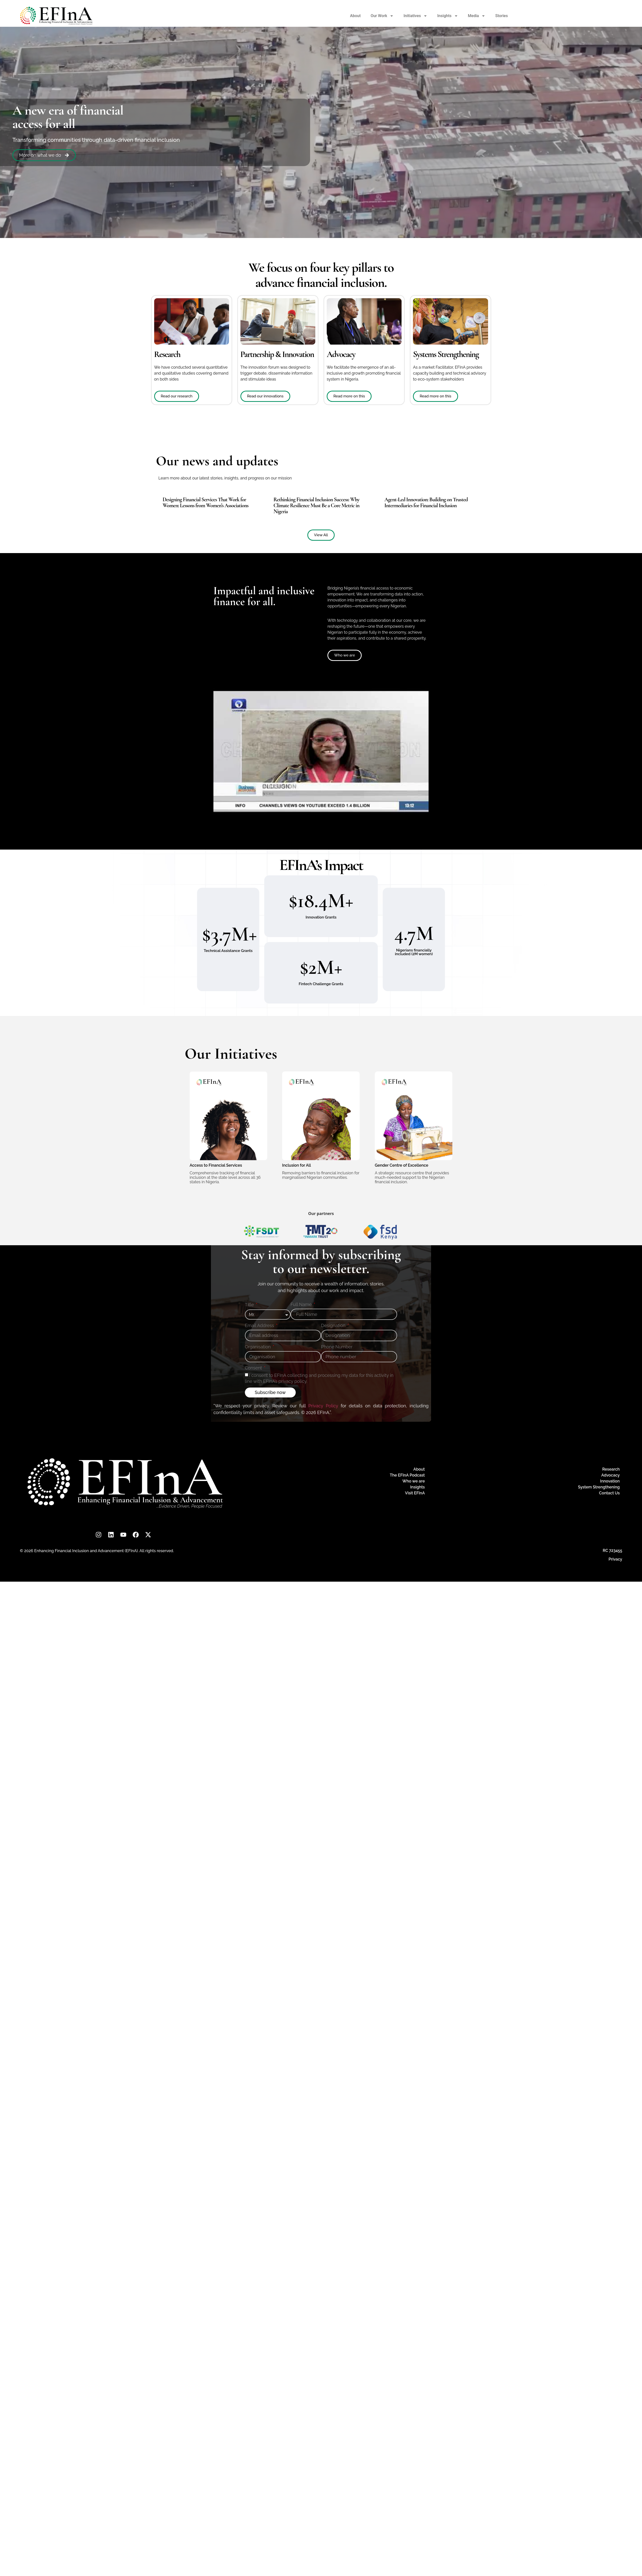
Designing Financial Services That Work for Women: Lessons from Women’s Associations (206, 502)
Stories (501, 15)
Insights (447, 15)
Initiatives (415, 15)
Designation (334, 1164)
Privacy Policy (323, 1244)
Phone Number (336, 1185)
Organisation (258, 1185)
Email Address (260, 1164)
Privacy (615, 1397)
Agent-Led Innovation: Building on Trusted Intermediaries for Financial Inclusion (426, 502)
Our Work (382, 15)
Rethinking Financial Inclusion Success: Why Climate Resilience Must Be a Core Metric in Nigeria (316, 505)
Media (476, 15)
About (355, 15)
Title (250, 1143)
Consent (254, 1206)
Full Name (302, 1143)
